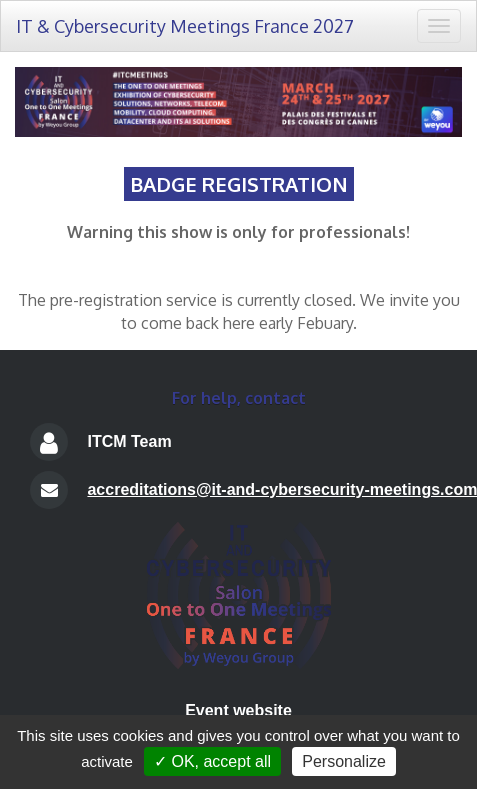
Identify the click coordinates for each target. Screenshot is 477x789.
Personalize (344, 761)
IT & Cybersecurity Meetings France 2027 (185, 26)
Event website (238, 710)
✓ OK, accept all (212, 761)
